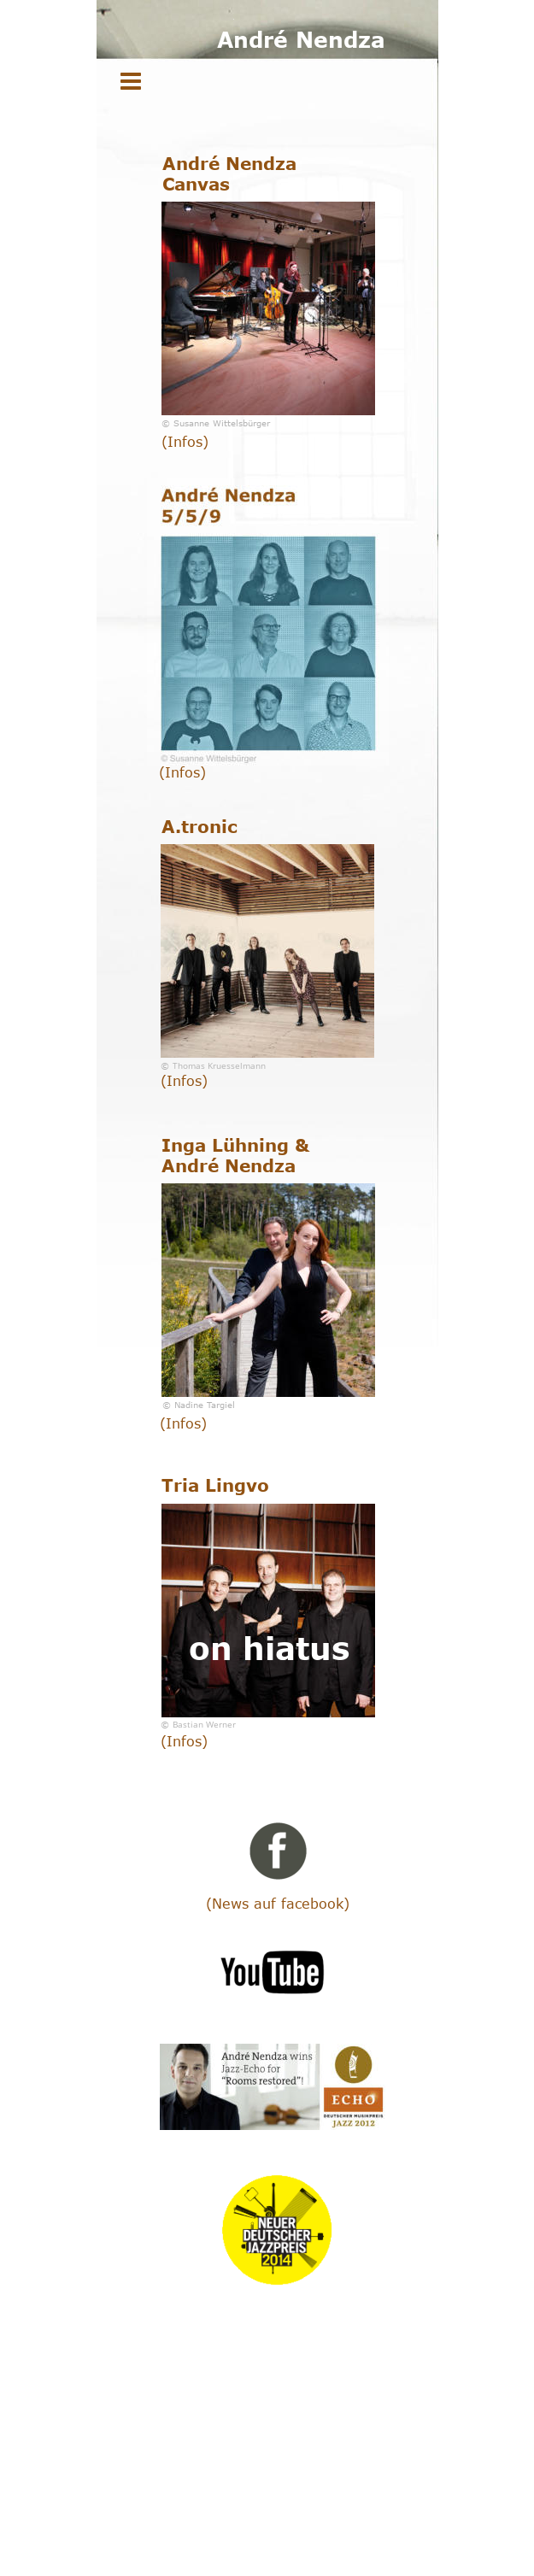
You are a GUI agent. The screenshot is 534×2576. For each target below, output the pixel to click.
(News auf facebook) (277, 1903)
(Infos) (184, 441)
